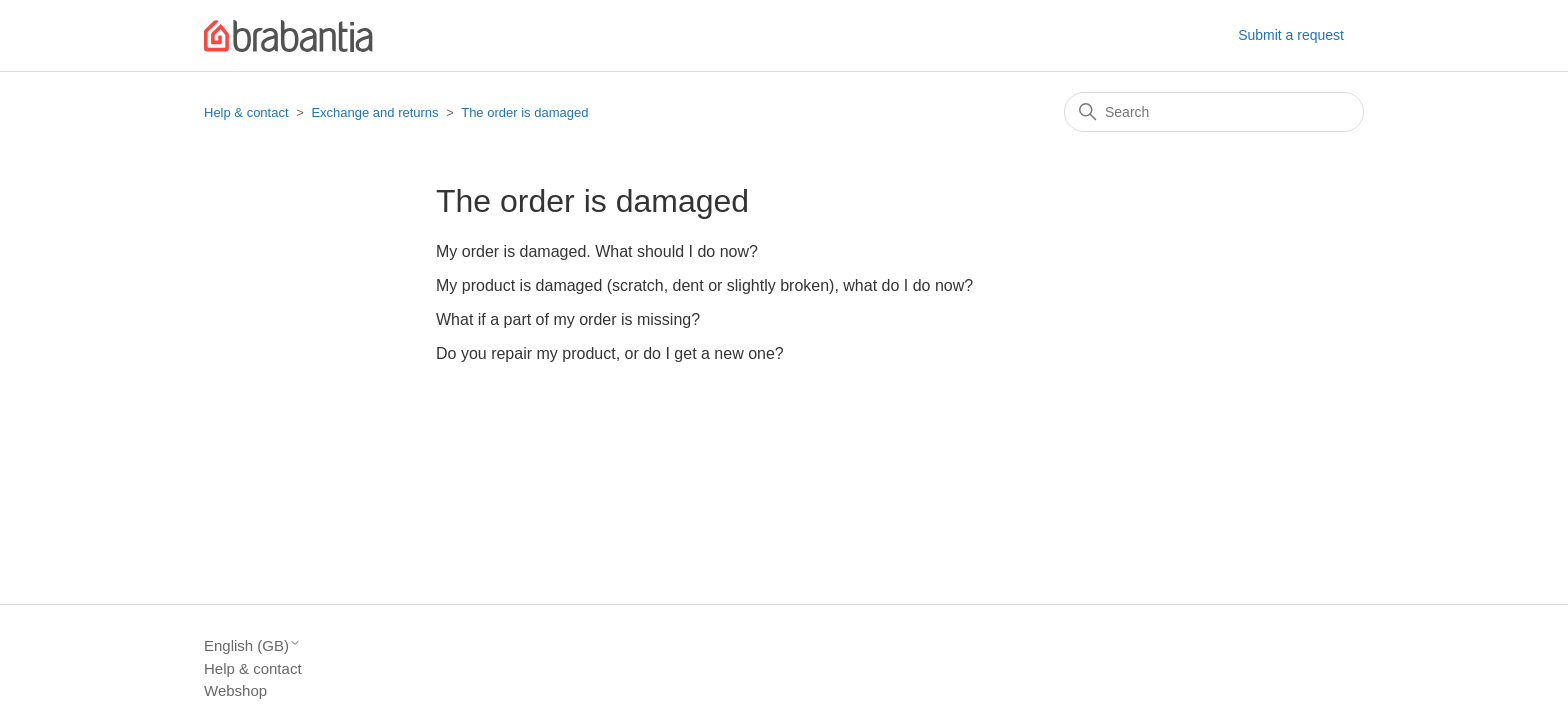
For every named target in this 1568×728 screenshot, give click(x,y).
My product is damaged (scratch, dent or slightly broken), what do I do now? (704, 285)
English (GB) (252, 645)
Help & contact (246, 112)
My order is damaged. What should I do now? (597, 251)
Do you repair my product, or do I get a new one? (610, 353)
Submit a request (1291, 35)
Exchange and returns (374, 112)
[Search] (1214, 112)
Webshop (235, 690)
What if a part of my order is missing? (568, 319)
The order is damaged (524, 112)
